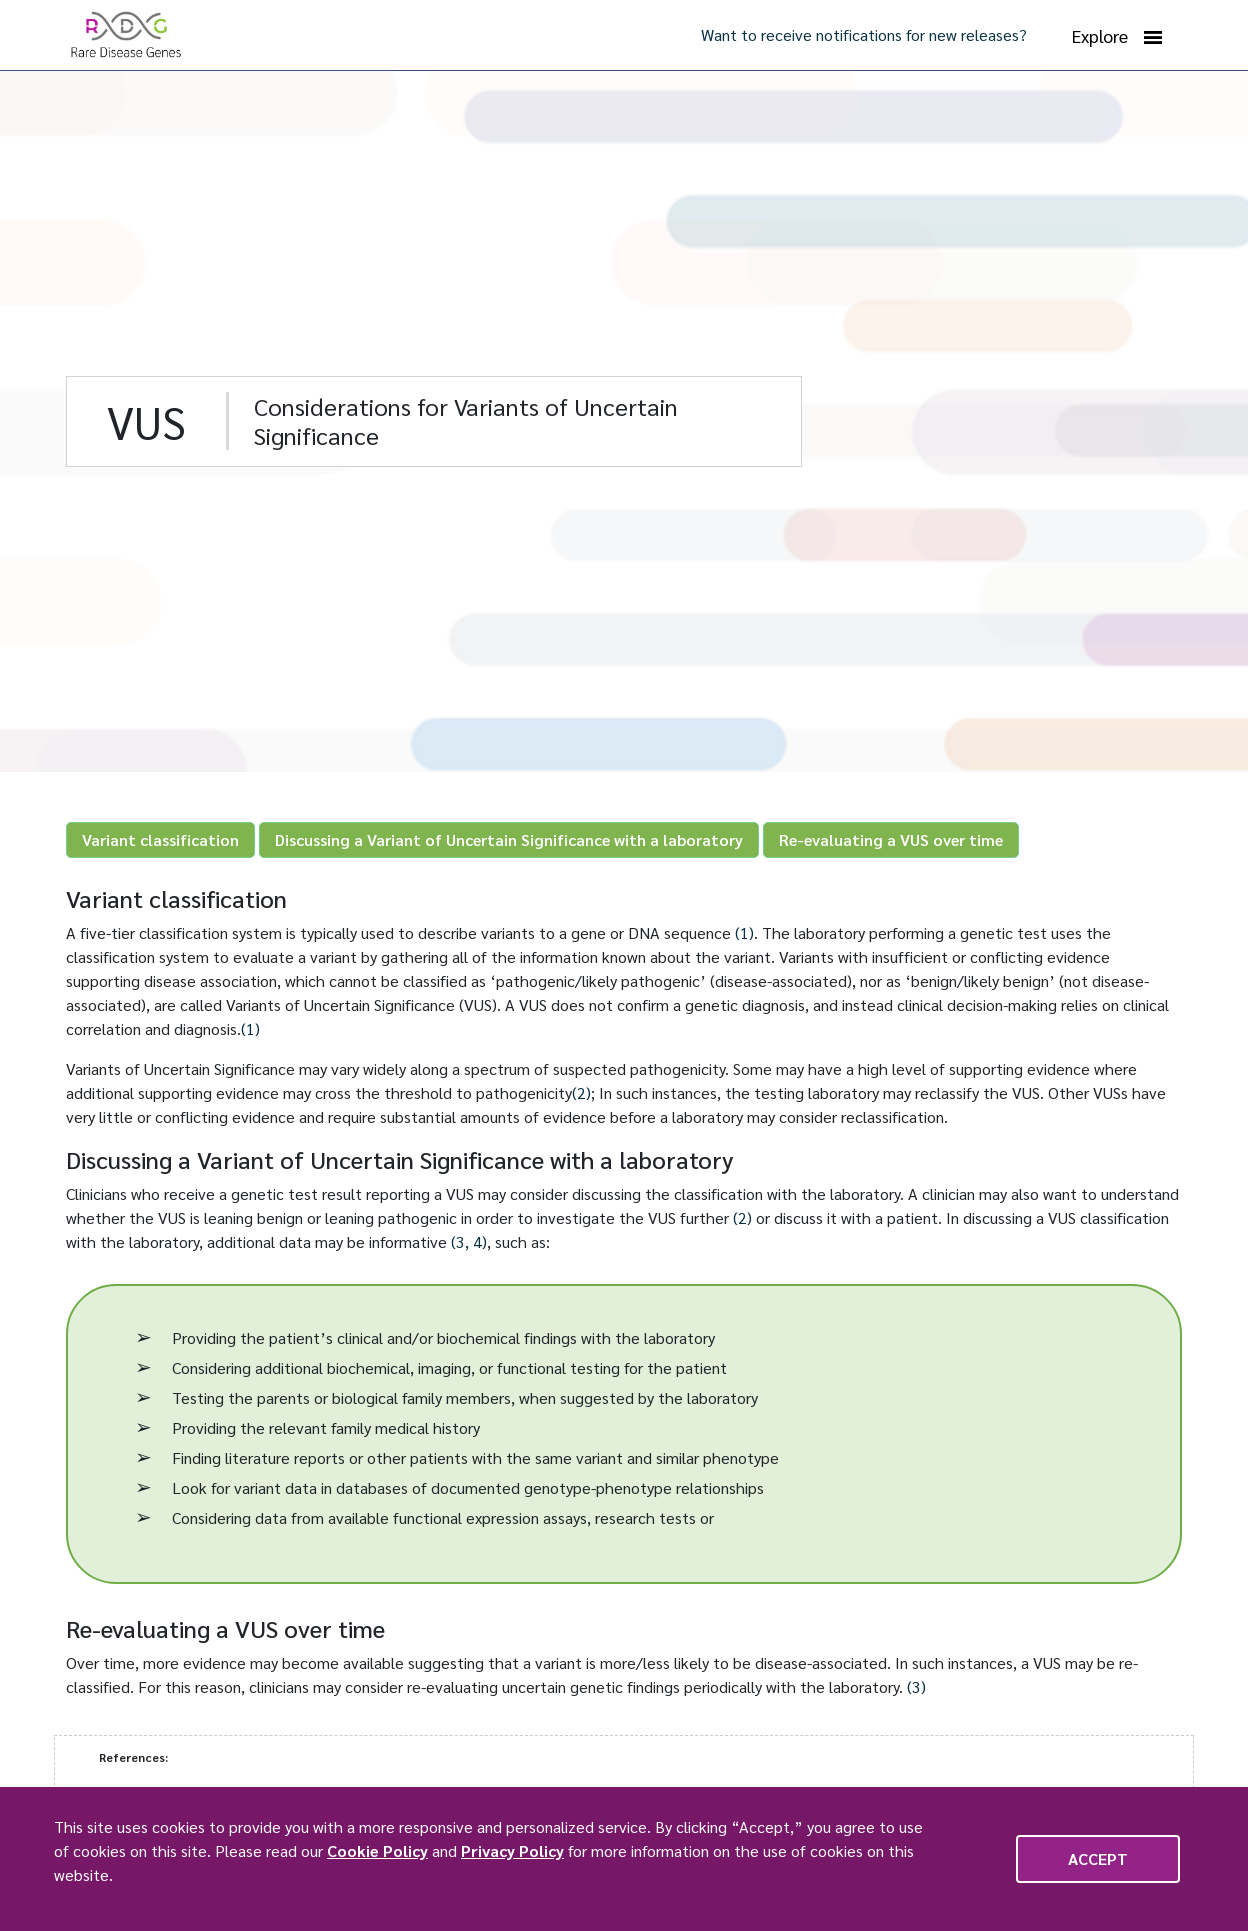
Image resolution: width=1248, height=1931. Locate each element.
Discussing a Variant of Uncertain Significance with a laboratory (509, 839)
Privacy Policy (512, 1850)
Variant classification (160, 839)
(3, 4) (469, 1241)
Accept (1098, 1858)
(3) (916, 1686)
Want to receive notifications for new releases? (864, 34)
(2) (581, 1092)
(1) (744, 932)
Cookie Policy (377, 1850)
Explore (1117, 36)
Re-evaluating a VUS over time (891, 839)
